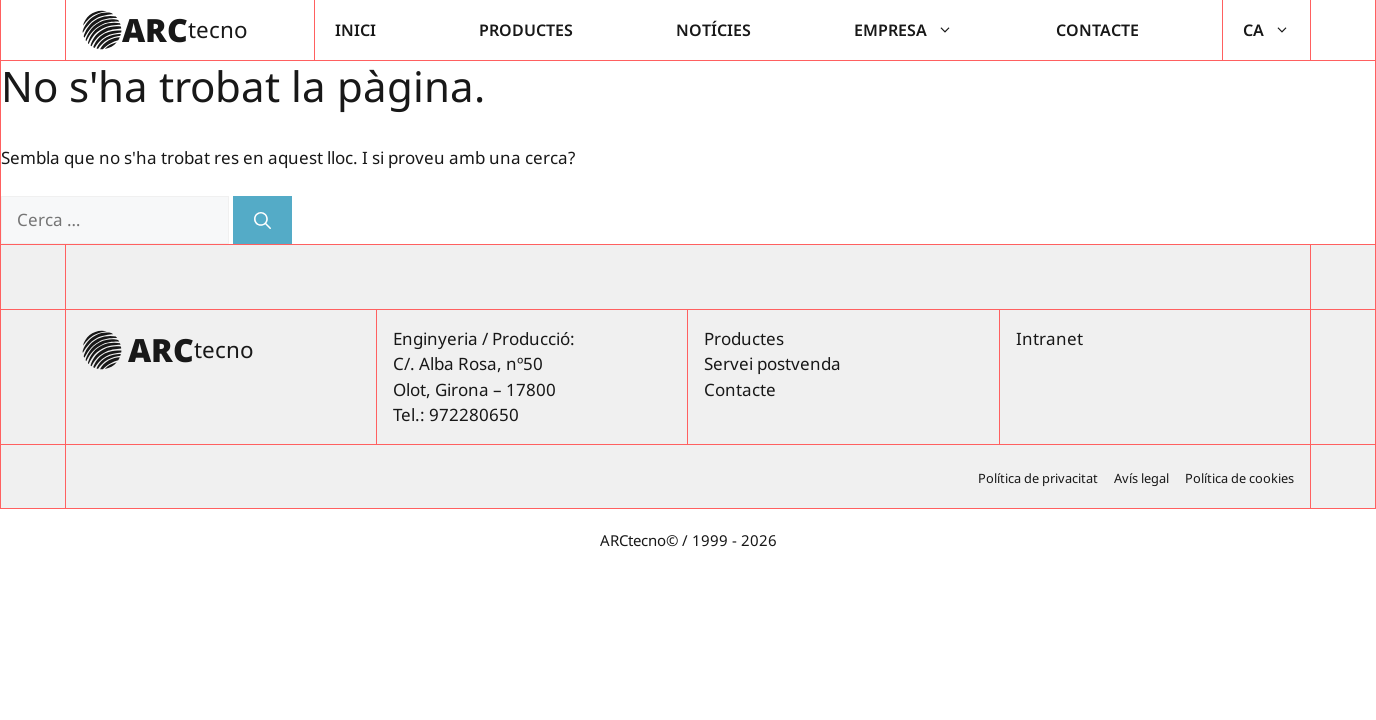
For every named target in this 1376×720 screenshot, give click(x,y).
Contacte (1097, 30)
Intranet (1049, 338)
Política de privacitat (1038, 478)
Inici (355, 30)
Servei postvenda (772, 363)
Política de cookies (1239, 478)
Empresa (913, 30)
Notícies (713, 30)
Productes (526, 30)
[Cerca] (262, 220)
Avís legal (1141, 478)
